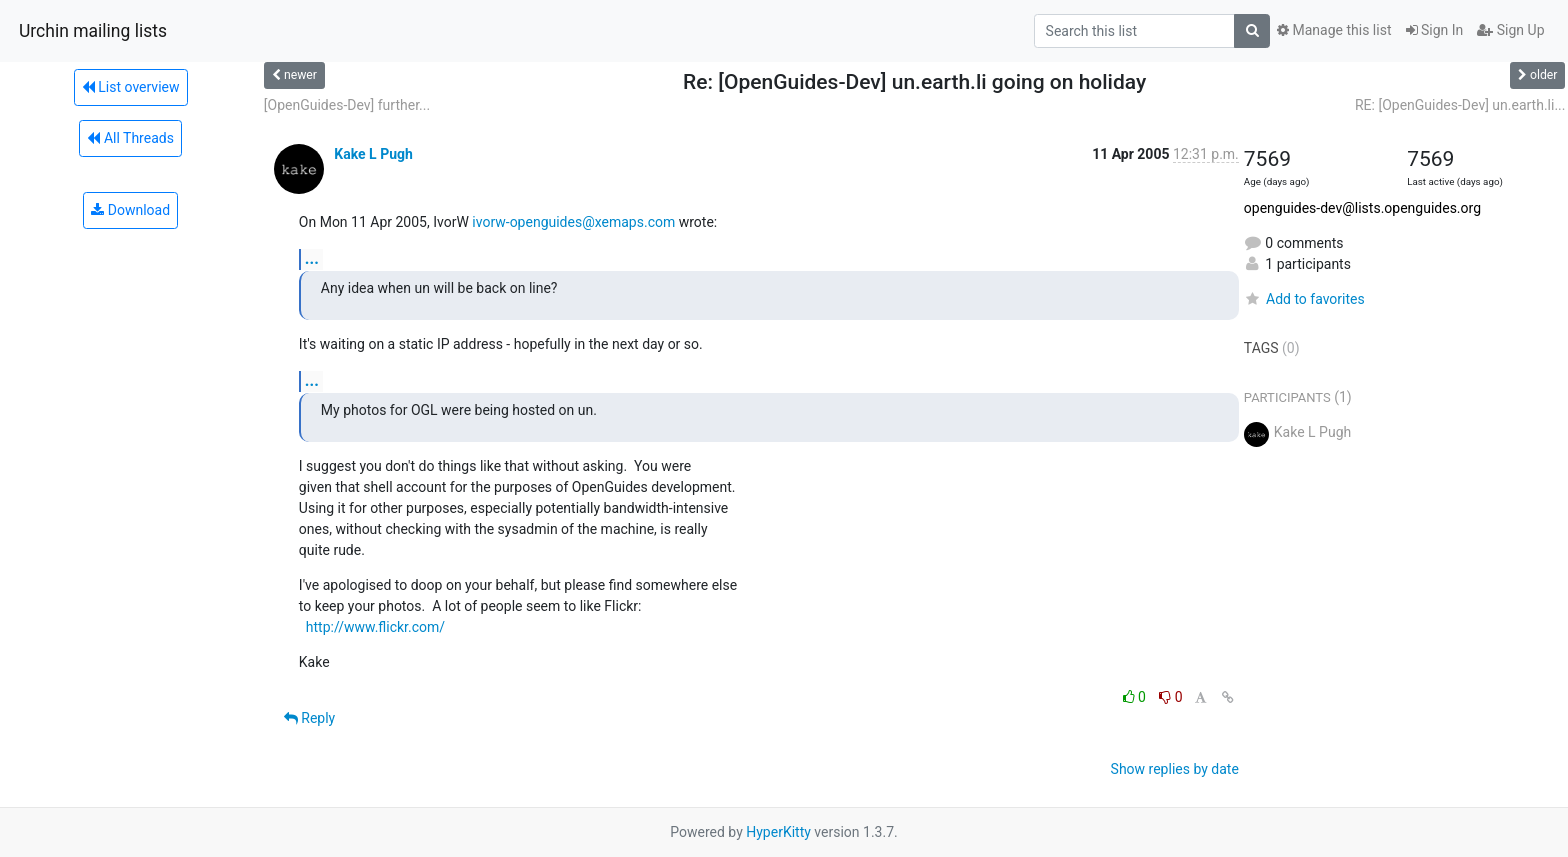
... (312, 258)
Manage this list (1334, 30)
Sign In (1435, 30)
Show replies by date (1175, 769)
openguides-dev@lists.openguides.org (1362, 208)
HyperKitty (778, 832)
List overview (131, 87)
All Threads (130, 138)
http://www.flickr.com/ (375, 627)
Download (130, 210)
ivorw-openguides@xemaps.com (573, 222)
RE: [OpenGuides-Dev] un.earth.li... (1460, 105)
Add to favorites (1304, 299)
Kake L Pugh (373, 154)
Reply (309, 718)
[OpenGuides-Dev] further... (347, 105)
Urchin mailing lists (93, 31)
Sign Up (1510, 30)
